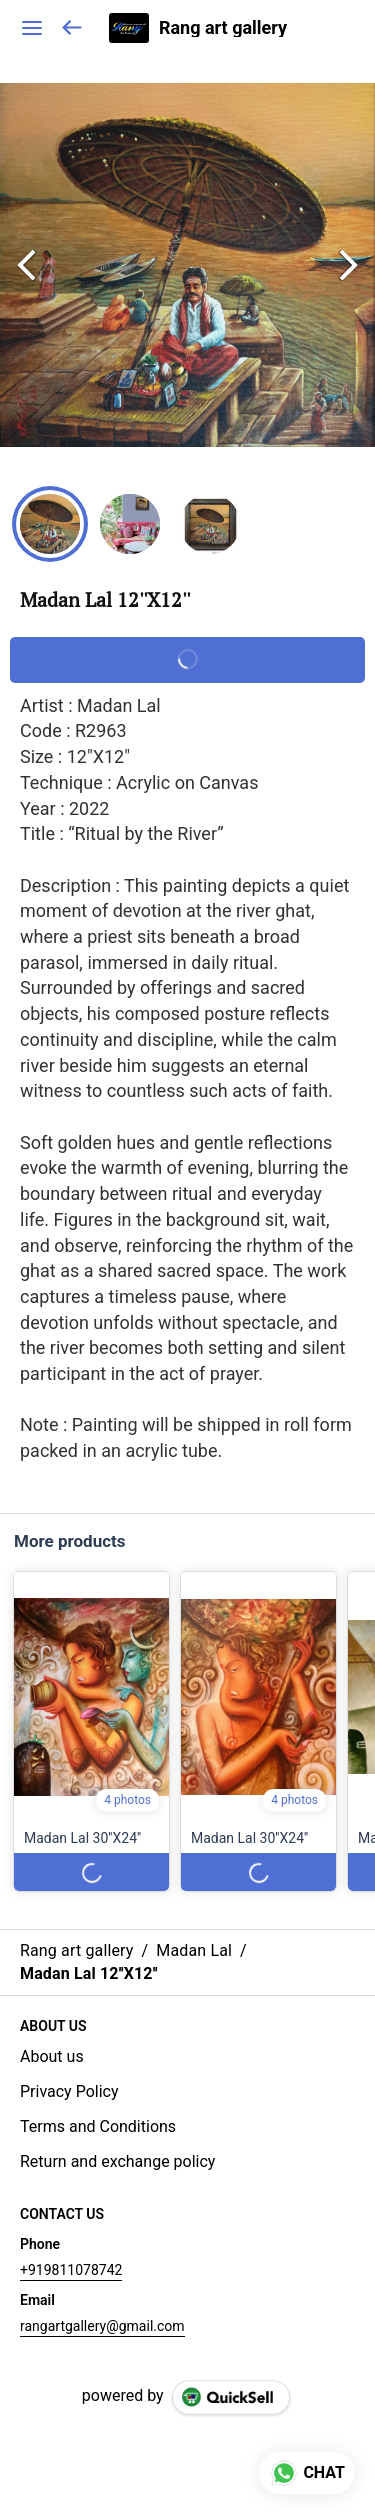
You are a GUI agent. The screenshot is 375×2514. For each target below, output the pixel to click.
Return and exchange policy (117, 2161)
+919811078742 (71, 2270)
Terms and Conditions (98, 2126)
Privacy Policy (69, 2091)
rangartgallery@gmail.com (102, 2326)
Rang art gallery (223, 28)
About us (52, 2056)
